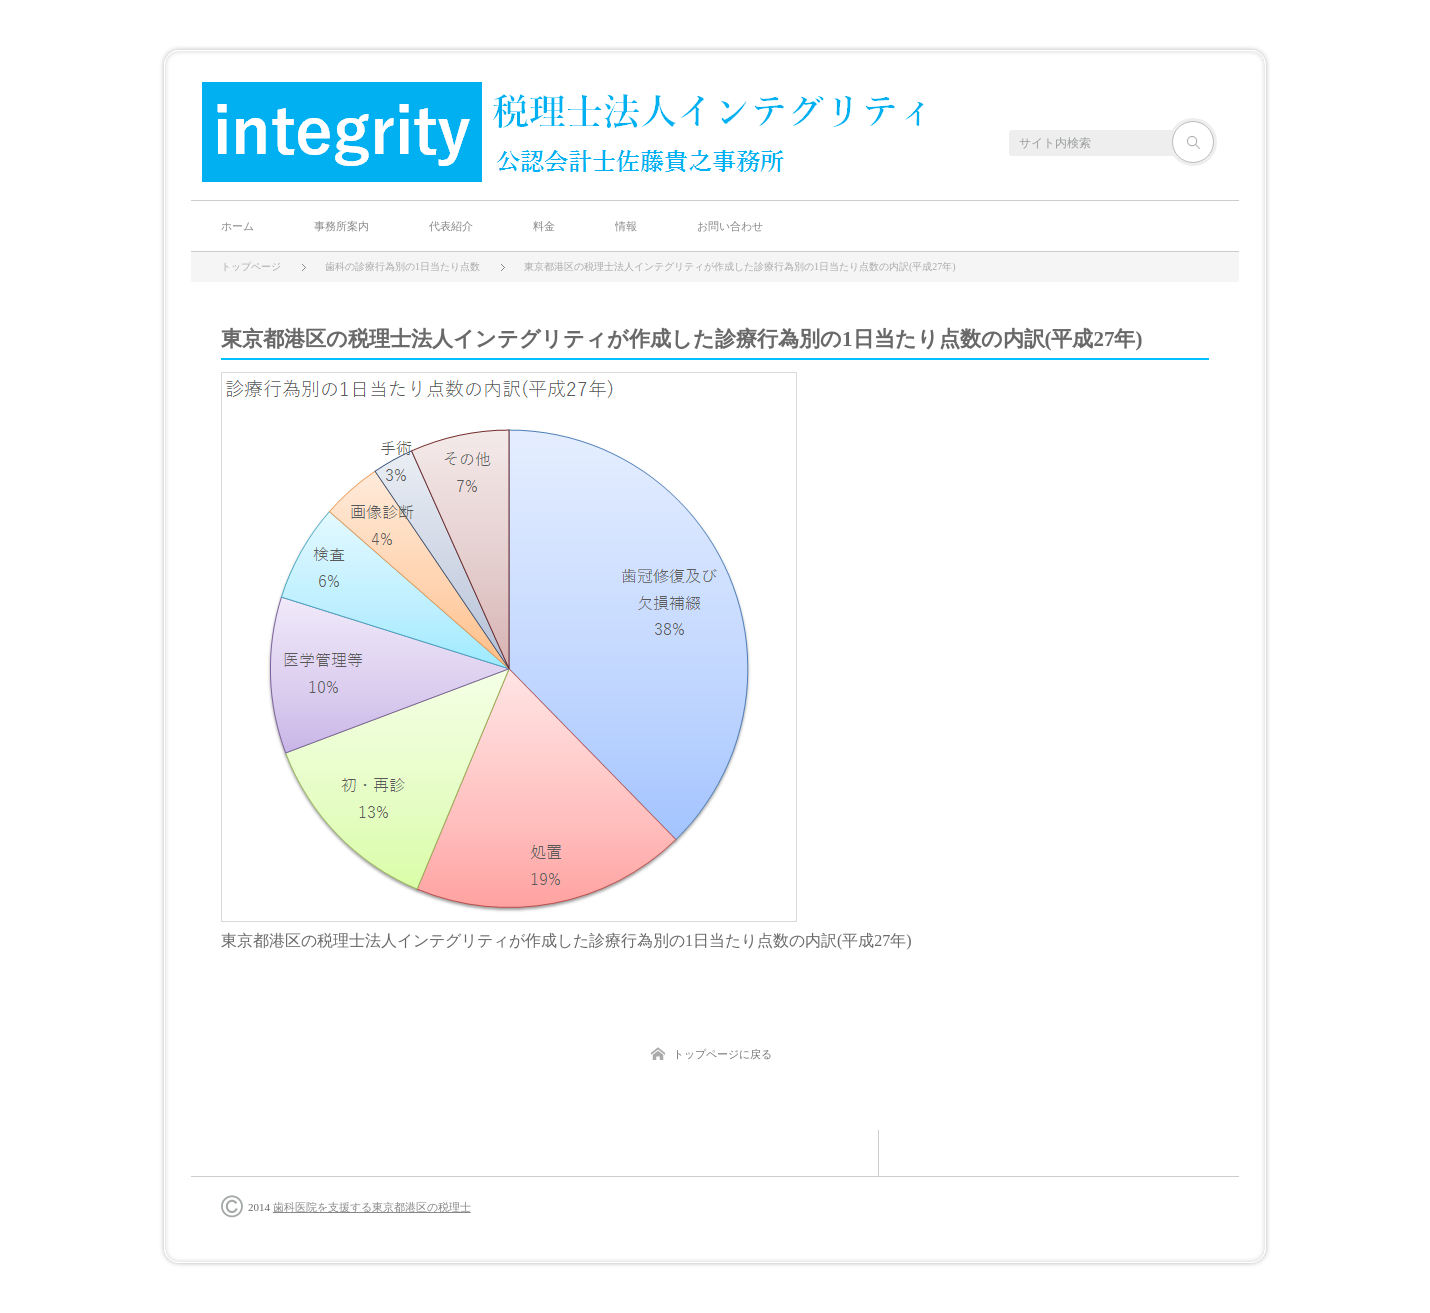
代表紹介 (451, 226)
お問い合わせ (730, 226)
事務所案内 (341, 226)
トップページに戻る (722, 1054)
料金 (544, 226)
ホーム (237, 226)
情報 (626, 226)
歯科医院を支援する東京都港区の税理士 (372, 1207)
